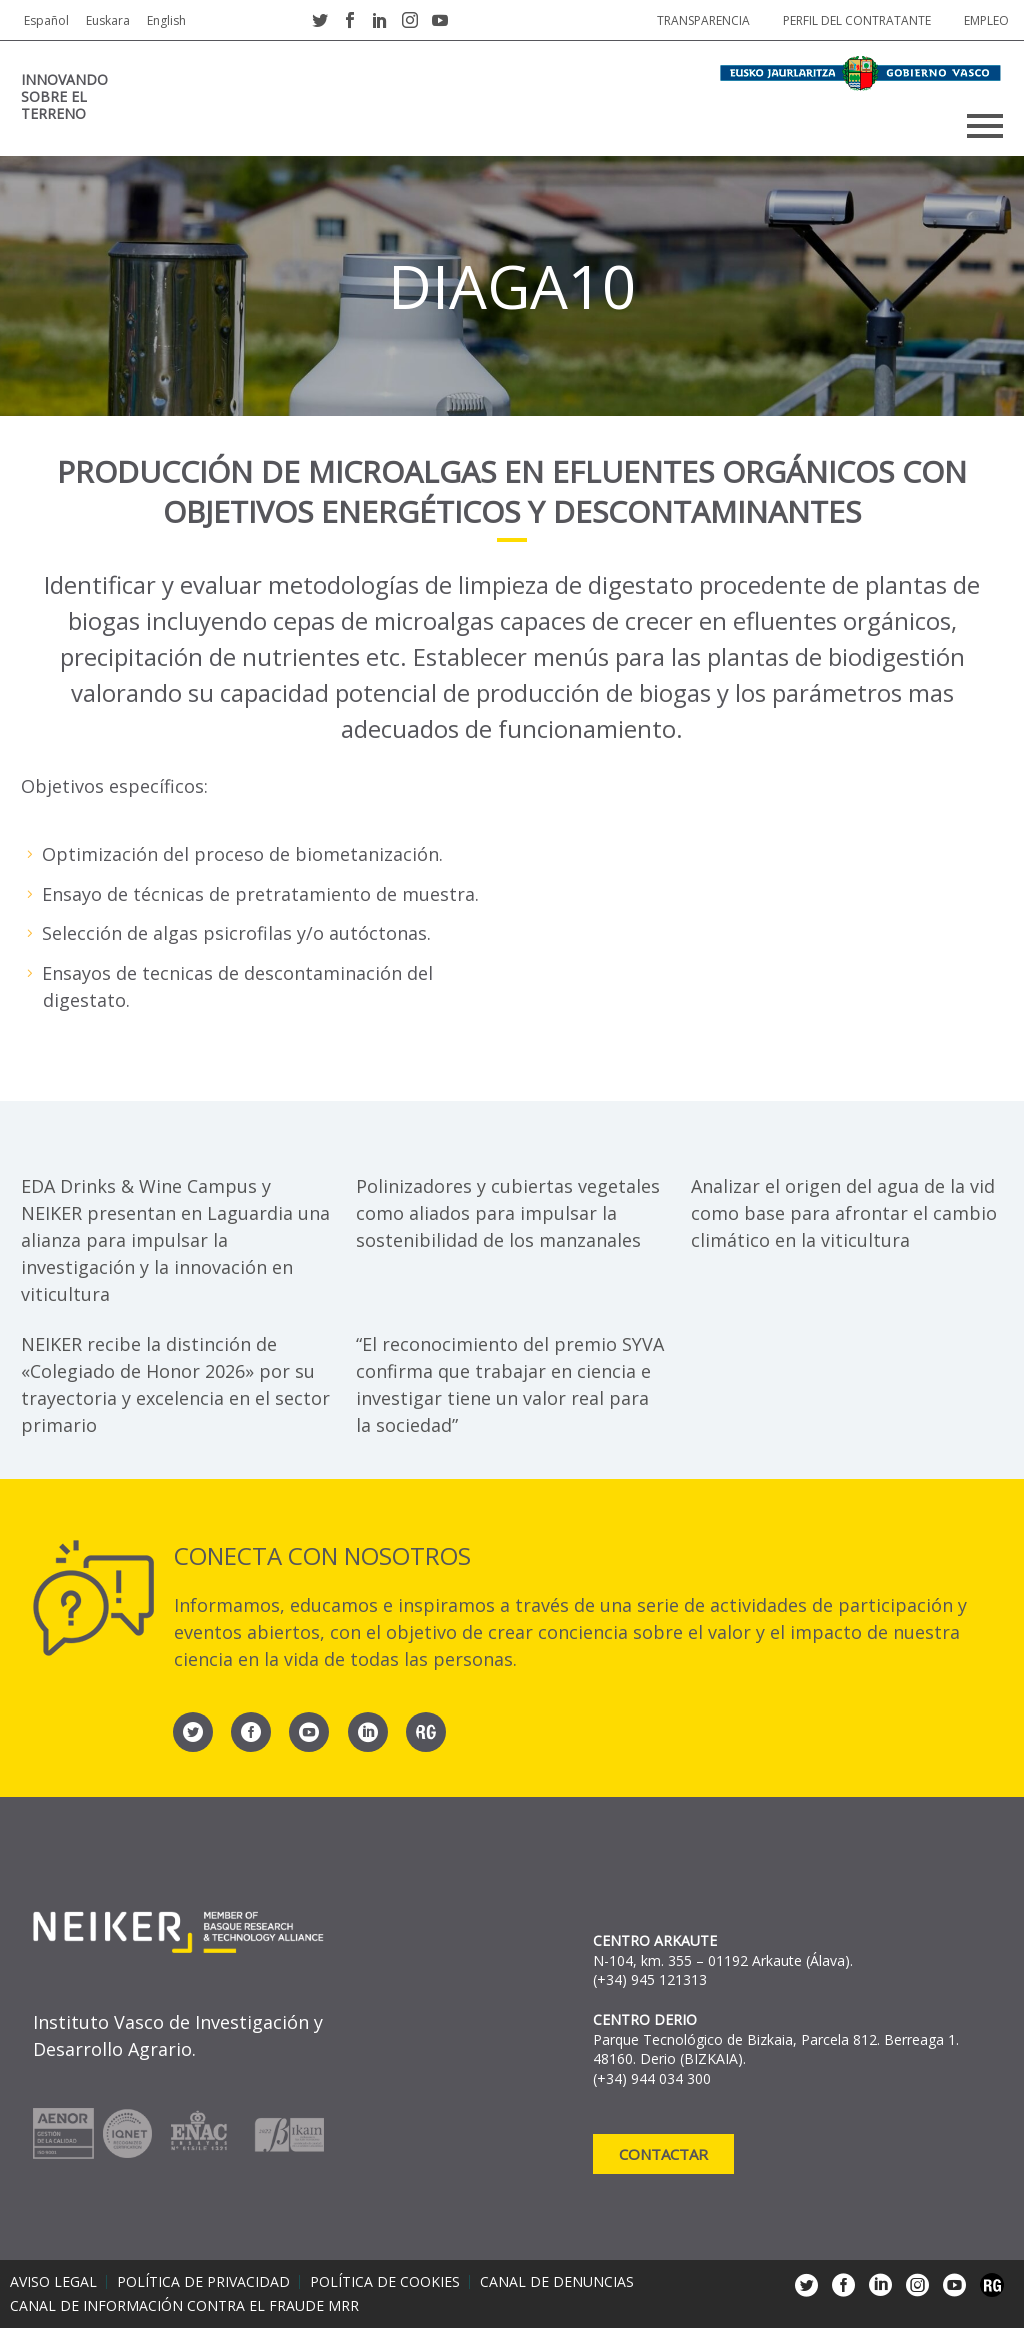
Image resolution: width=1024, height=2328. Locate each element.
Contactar (663, 2154)
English (166, 20)
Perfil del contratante (857, 20)
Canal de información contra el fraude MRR (184, 2306)
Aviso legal (53, 2282)
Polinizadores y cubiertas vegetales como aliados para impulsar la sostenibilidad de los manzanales (508, 1213)
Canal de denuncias (557, 2282)
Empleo (986, 20)
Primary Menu (985, 126)
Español (46, 20)
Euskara (108, 20)
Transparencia (703, 20)
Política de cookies (385, 2282)
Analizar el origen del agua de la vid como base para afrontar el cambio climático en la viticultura (844, 1213)
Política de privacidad (203, 2282)
